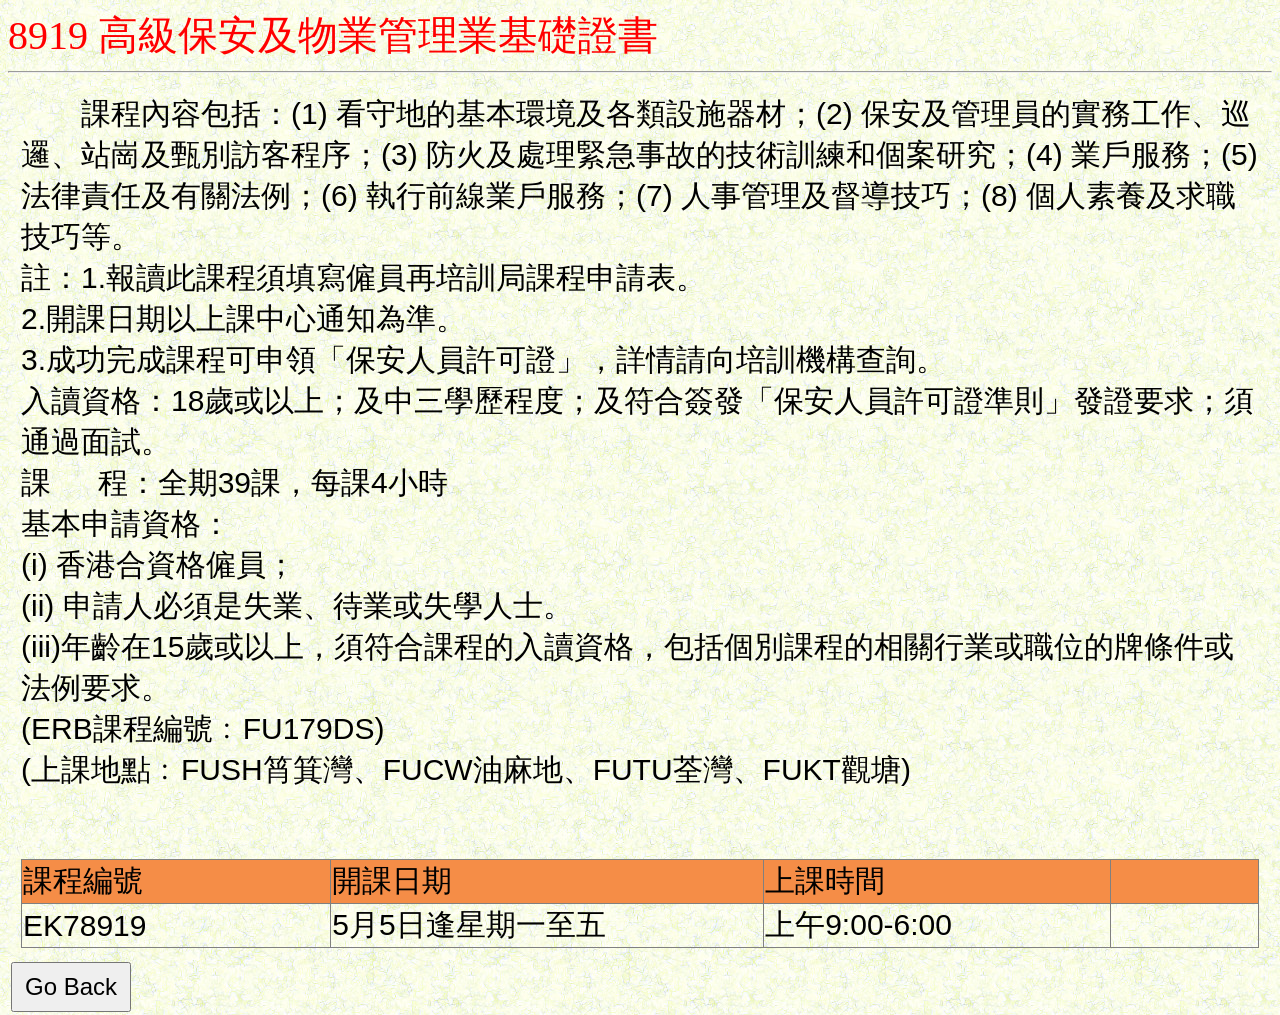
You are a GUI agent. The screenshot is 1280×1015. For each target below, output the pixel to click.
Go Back (71, 986)
